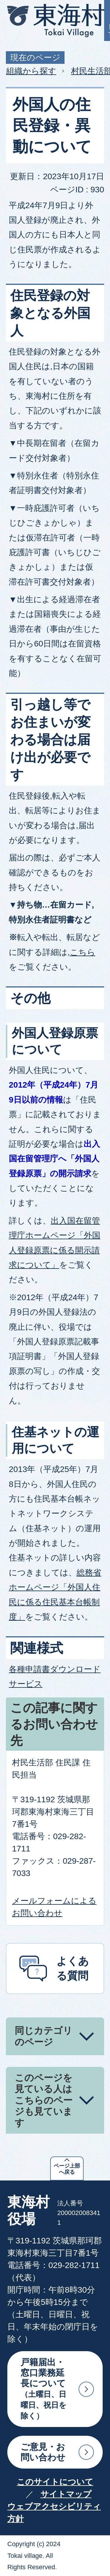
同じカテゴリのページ (43, 2036)
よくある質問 (72, 1968)
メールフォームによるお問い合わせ (54, 1907)
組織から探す (31, 71)
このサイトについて (55, 2481)
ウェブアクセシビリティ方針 (54, 2512)
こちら (82, 952)
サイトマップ (66, 2494)
